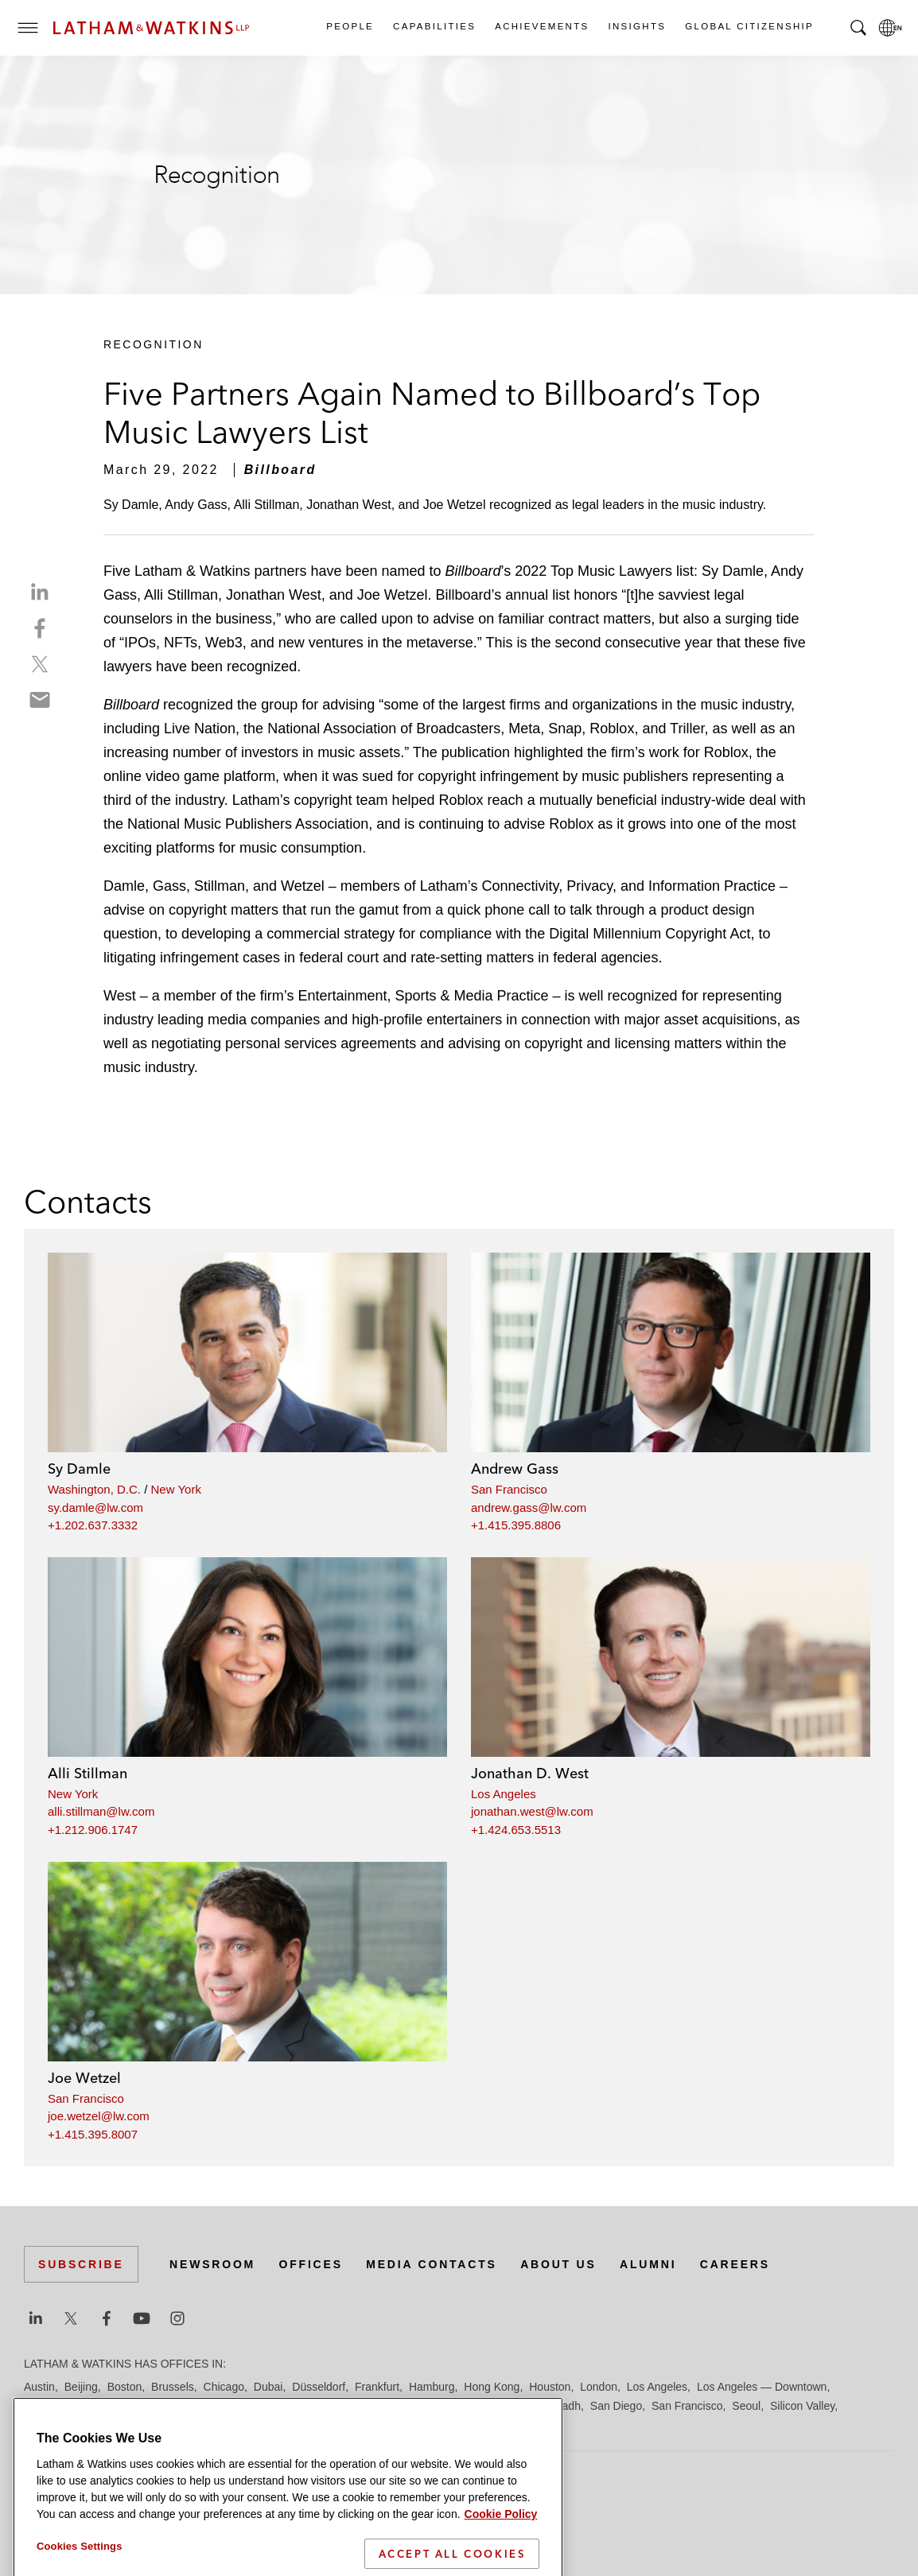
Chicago (224, 2386)
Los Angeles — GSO (75, 2405)
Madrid (153, 2405)
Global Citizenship (748, 26)
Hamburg (432, 2386)
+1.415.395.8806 (516, 1525)
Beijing (81, 2386)
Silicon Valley (802, 2405)
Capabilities (433, 26)
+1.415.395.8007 (93, 2134)
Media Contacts (431, 2264)
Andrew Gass (514, 1468)
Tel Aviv (102, 2425)
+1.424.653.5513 (516, 1829)
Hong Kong (491, 2386)
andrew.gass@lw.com (528, 1507)
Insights (637, 26)
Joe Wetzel (84, 2078)
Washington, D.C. (94, 1489)
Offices (311, 2264)
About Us (558, 2264)
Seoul (746, 2405)
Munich (343, 2405)
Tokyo (145, 2425)
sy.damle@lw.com (95, 1507)
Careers (735, 2264)
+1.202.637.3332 (93, 1525)
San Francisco (509, 1489)
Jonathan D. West (530, 1773)
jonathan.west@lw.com (532, 1811)
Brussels (172, 2386)
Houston (549, 2386)
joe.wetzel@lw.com (99, 2116)
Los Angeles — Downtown (762, 2386)
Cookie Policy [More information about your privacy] (501, 2566)
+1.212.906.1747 (93, 1829)
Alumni (648, 2264)
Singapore (49, 2425)
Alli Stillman (87, 1773)
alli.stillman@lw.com (101, 1811)
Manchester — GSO (230, 2405)
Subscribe (81, 2264)
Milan (303, 2405)
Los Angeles (503, 1794)
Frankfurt (377, 2386)
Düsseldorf (318, 2386)
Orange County (464, 2405)
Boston (124, 2386)
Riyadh (563, 2405)
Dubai (268, 2386)
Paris (524, 2405)
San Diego (616, 2405)
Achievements (541, 26)
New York (176, 1489)
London (598, 2386)
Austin (39, 2386)
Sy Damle (79, 1468)
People (349, 26)
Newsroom (212, 2264)
